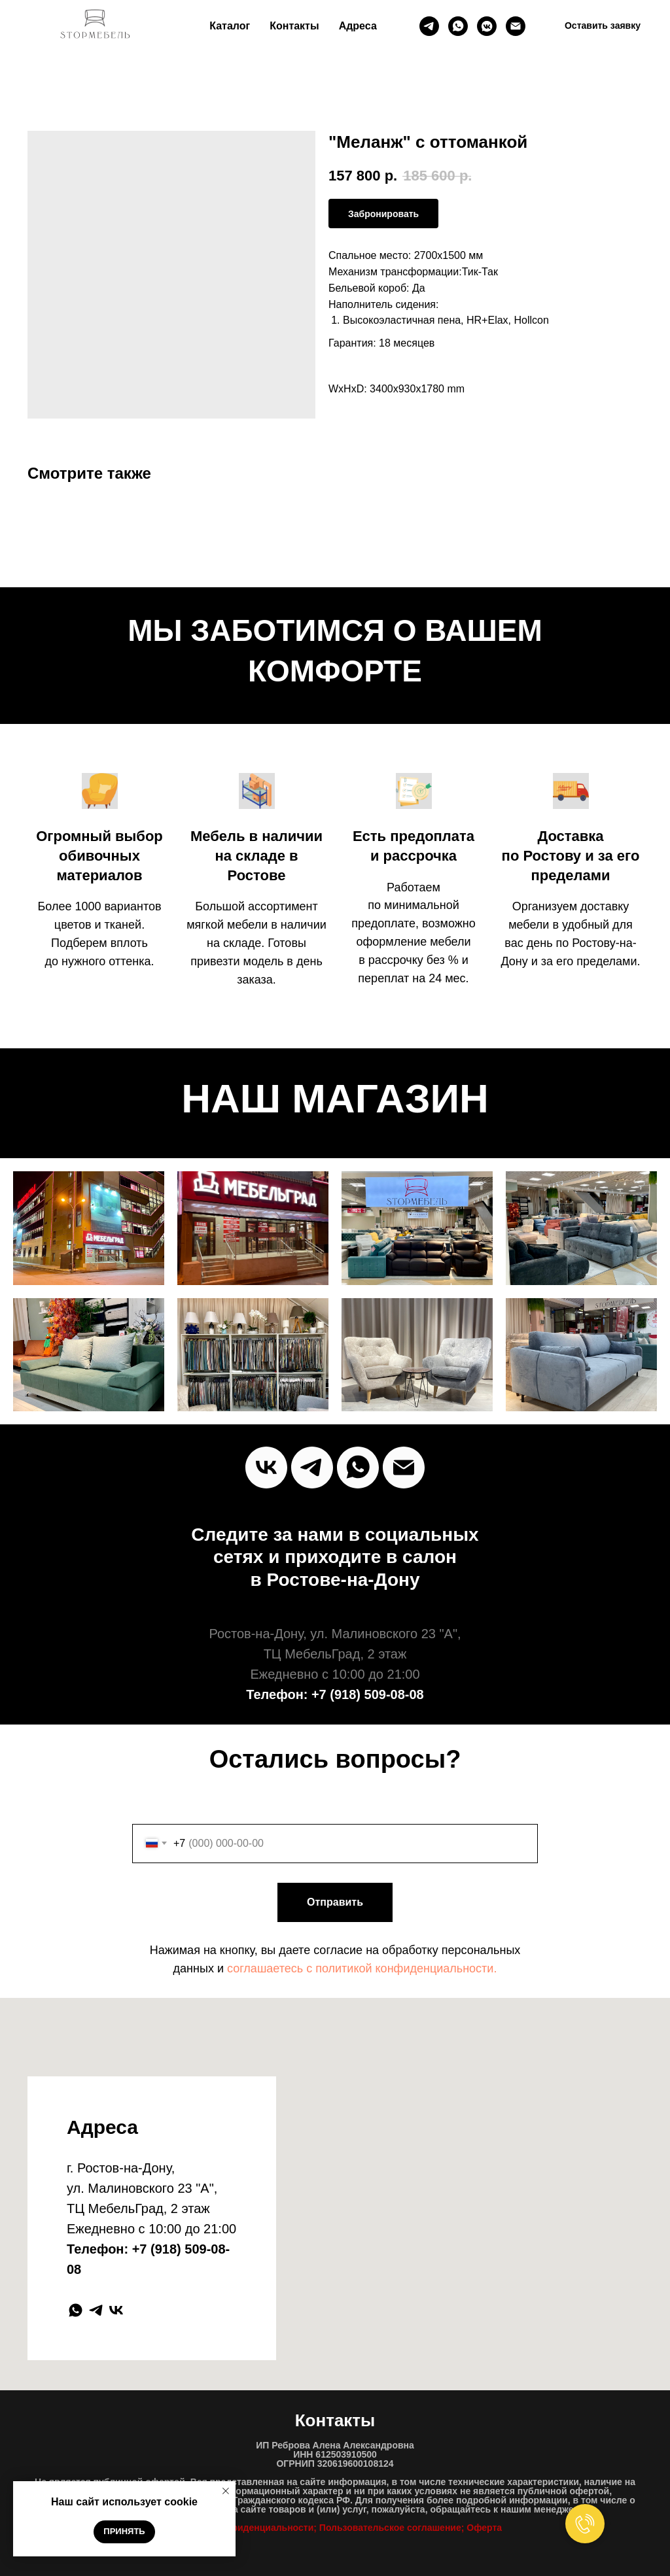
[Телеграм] (429, 26)
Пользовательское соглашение (390, 2527)
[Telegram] (312, 1467)
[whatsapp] (458, 26)
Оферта (484, 2527)
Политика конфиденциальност (238, 2527)
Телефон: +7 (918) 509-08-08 (334, 1694)
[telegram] (96, 2310)
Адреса (358, 25)
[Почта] (515, 26)
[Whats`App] (358, 1467)
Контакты (294, 25)
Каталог (229, 25)
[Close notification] (225, 2491)
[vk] (266, 1467)
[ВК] (487, 26)
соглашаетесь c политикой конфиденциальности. (362, 1968)
